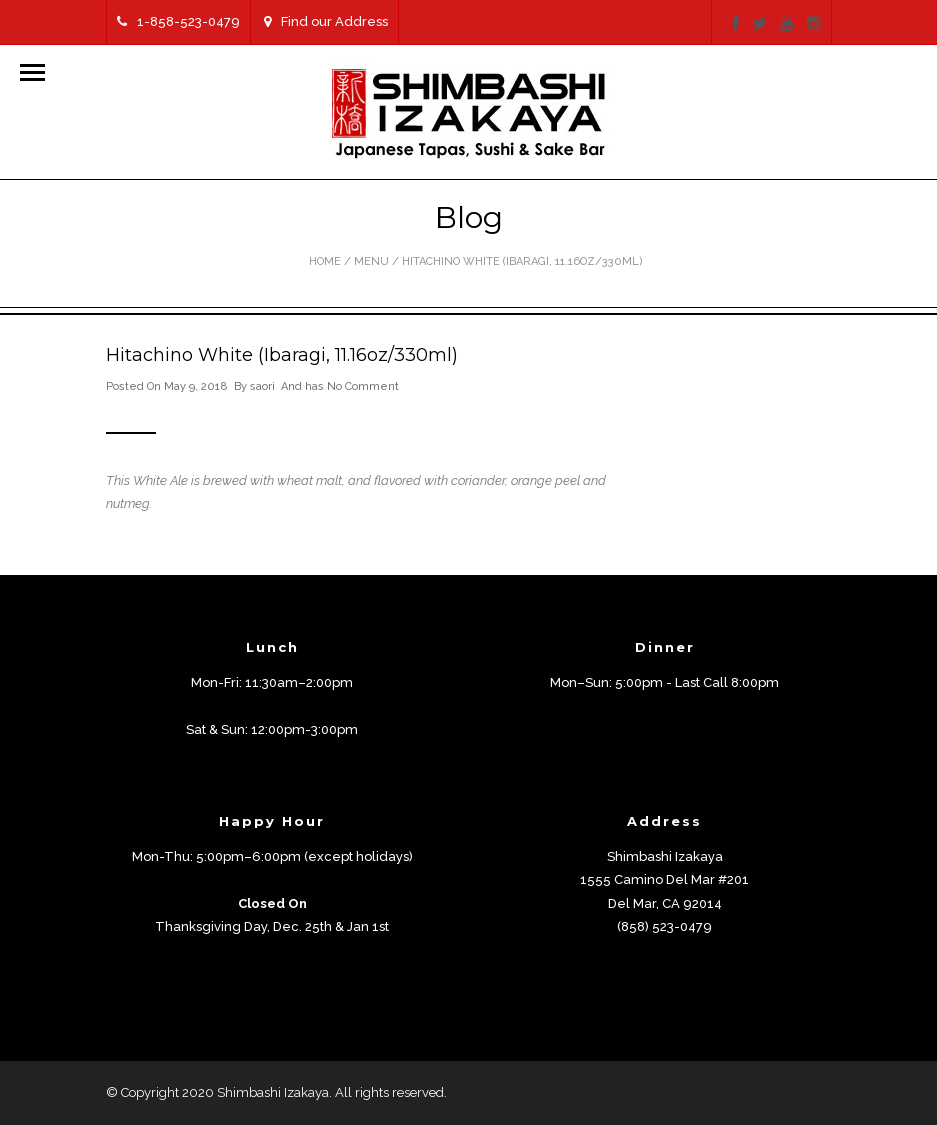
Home (325, 261)
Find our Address (326, 21)
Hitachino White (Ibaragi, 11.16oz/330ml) (282, 355)
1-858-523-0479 (178, 21)
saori (262, 386)
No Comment (363, 386)
